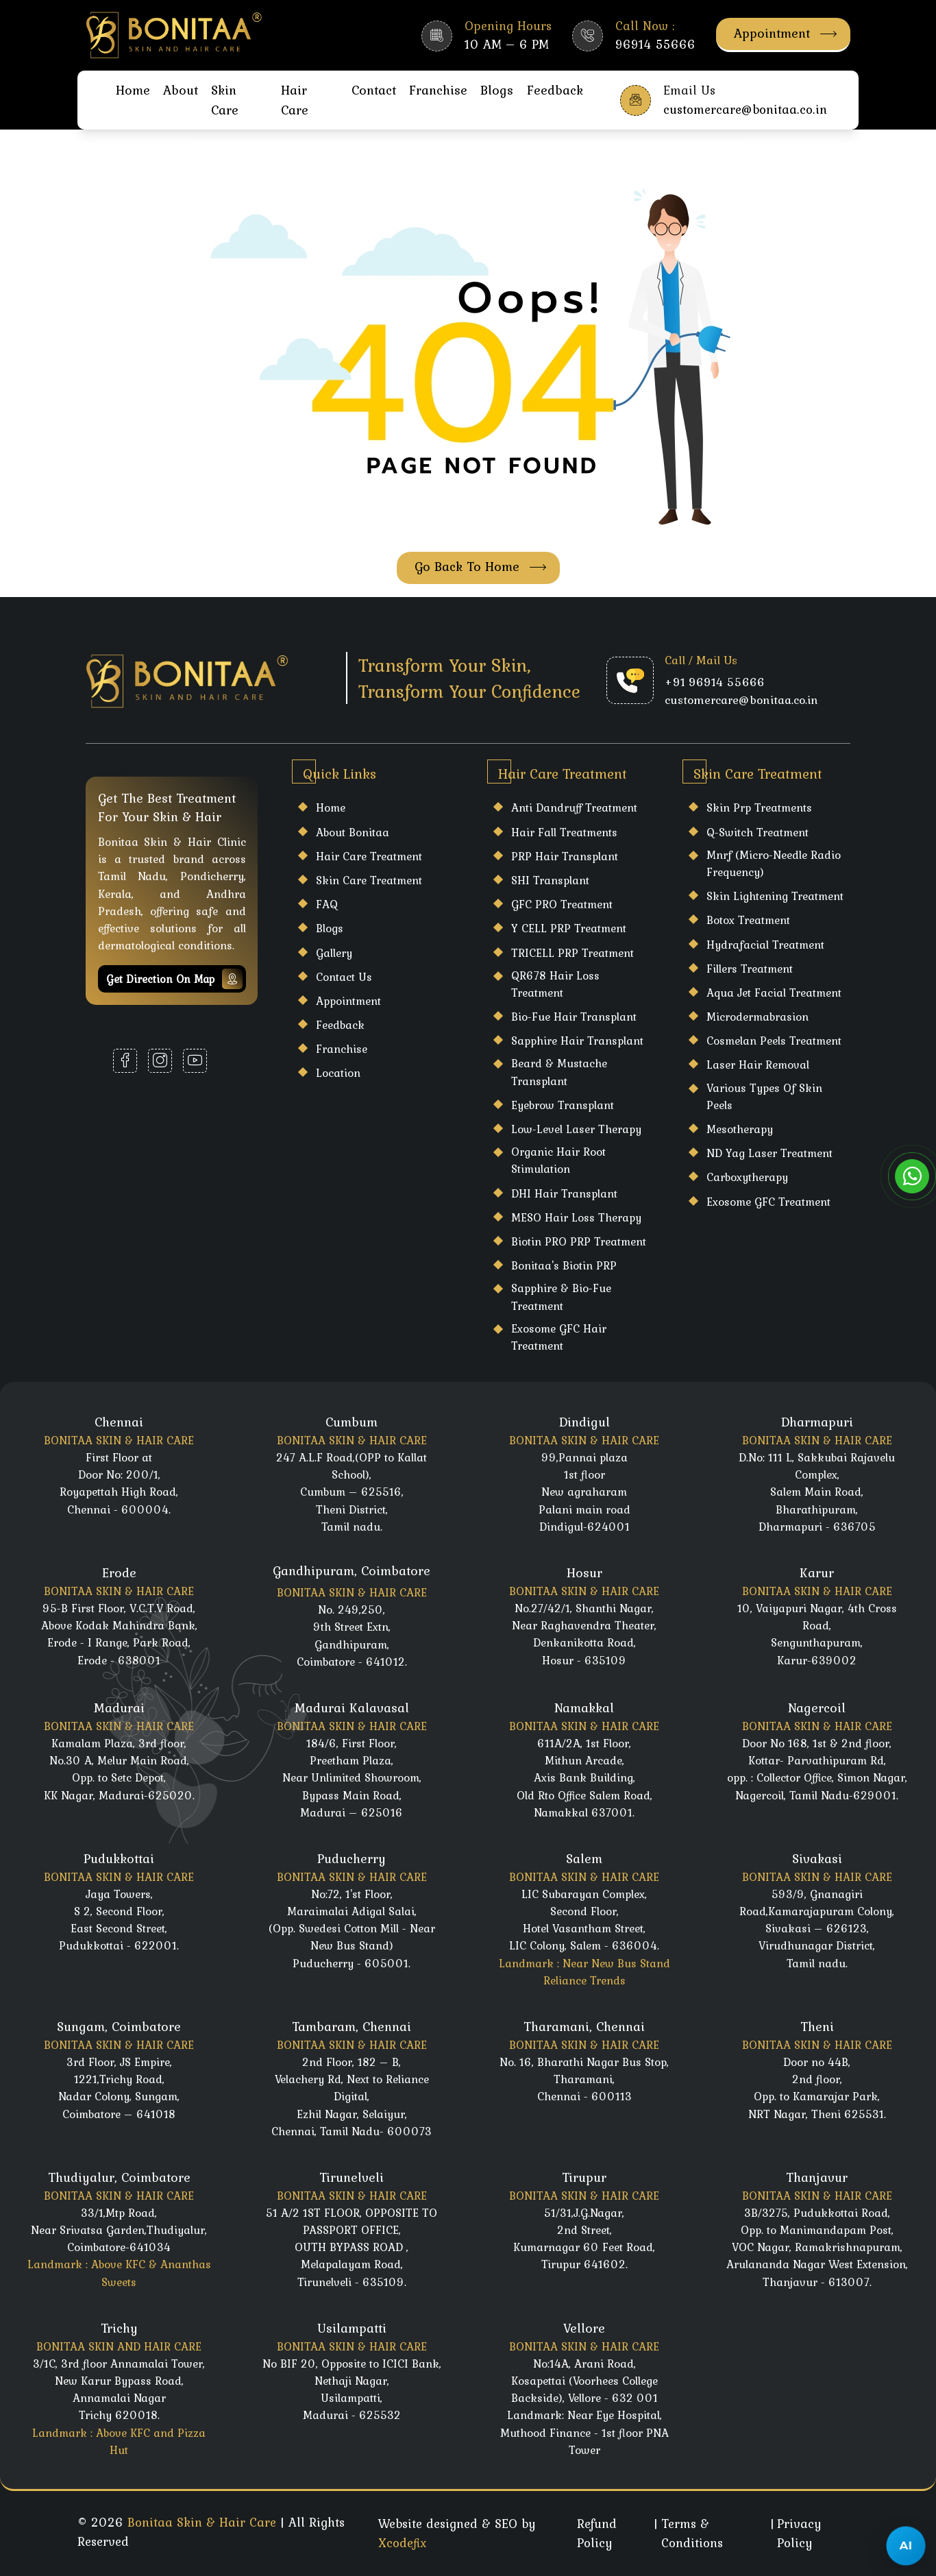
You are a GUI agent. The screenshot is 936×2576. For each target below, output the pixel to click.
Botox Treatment (748, 920)
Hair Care (294, 99)
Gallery (334, 953)
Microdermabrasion (757, 1016)
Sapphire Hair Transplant (577, 1040)
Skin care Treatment (369, 880)
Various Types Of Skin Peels (764, 1096)
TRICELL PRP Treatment (572, 953)
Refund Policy (597, 2533)
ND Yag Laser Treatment (769, 1153)
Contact (374, 89)
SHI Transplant (550, 880)
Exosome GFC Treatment (768, 1201)
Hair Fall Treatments (564, 832)
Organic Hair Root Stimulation (558, 1160)
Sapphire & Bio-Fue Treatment (561, 1296)
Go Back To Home (480, 566)
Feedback (555, 89)
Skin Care (224, 99)
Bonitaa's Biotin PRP (564, 1265)
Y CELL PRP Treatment (568, 928)
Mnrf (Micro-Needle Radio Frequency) (773, 863)
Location (338, 1073)
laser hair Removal (757, 1064)
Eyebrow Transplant (562, 1105)
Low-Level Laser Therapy (576, 1129)
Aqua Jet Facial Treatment (773, 992)
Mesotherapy (739, 1129)
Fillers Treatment (749, 968)
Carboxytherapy (747, 1177)
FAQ (327, 904)
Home (133, 89)
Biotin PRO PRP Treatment (578, 1241)
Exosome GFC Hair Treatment (558, 1337)
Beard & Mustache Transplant (559, 1072)
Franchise (438, 89)
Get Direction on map (174, 979)
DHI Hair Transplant (564, 1193)
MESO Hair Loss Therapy (576, 1217)
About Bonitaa (352, 832)
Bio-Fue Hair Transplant (574, 1016)
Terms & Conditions (692, 2533)
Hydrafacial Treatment (765, 944)
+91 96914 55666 (715, 682)
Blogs (496, 89)
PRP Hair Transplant (564, 856)
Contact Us (344, 977)
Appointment (785, 33)
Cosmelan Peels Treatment (773, 1040)
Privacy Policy (799, 2533)
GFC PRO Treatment (562, 904)
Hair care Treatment (369, 856)
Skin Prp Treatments (759, 807)
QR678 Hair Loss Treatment (555, 984)
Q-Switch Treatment (757, 832)
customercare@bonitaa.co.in (741, 700)
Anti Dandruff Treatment (574, 807)
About (180, 89)
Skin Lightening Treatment (774, 896)
